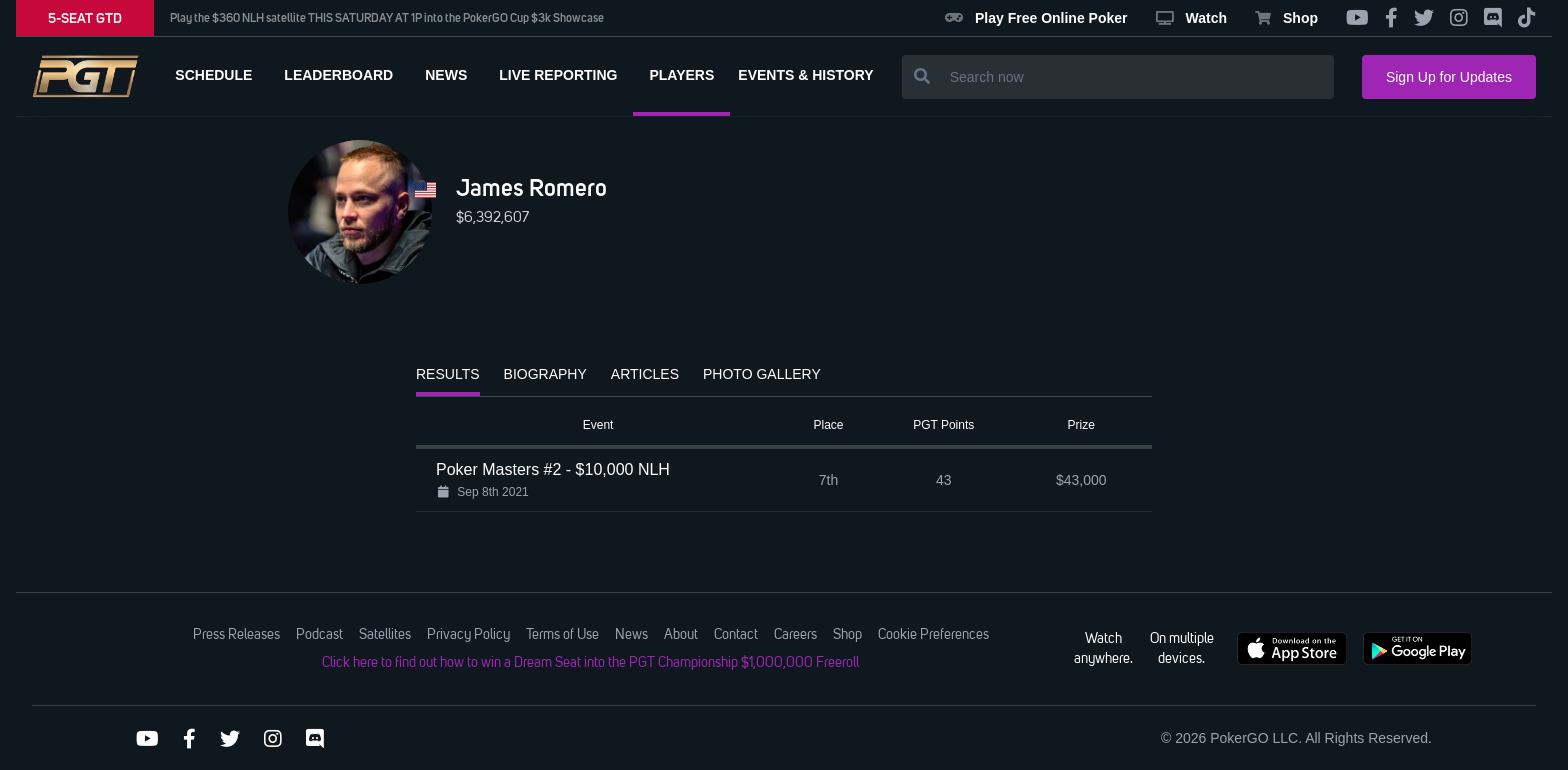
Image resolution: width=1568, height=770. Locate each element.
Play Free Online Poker (1036, 18)
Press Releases (236, 635)
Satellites (385, 635)
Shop (1286, 18)
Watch (1191, 18)
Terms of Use (562, 635)
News (631, 635)
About (681, 635)
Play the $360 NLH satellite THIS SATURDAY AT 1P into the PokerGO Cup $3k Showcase (387, 18)
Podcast (319, 635)
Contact (736, 635)
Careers (795, 635)
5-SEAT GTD (85, 18)
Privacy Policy (468, 635)
